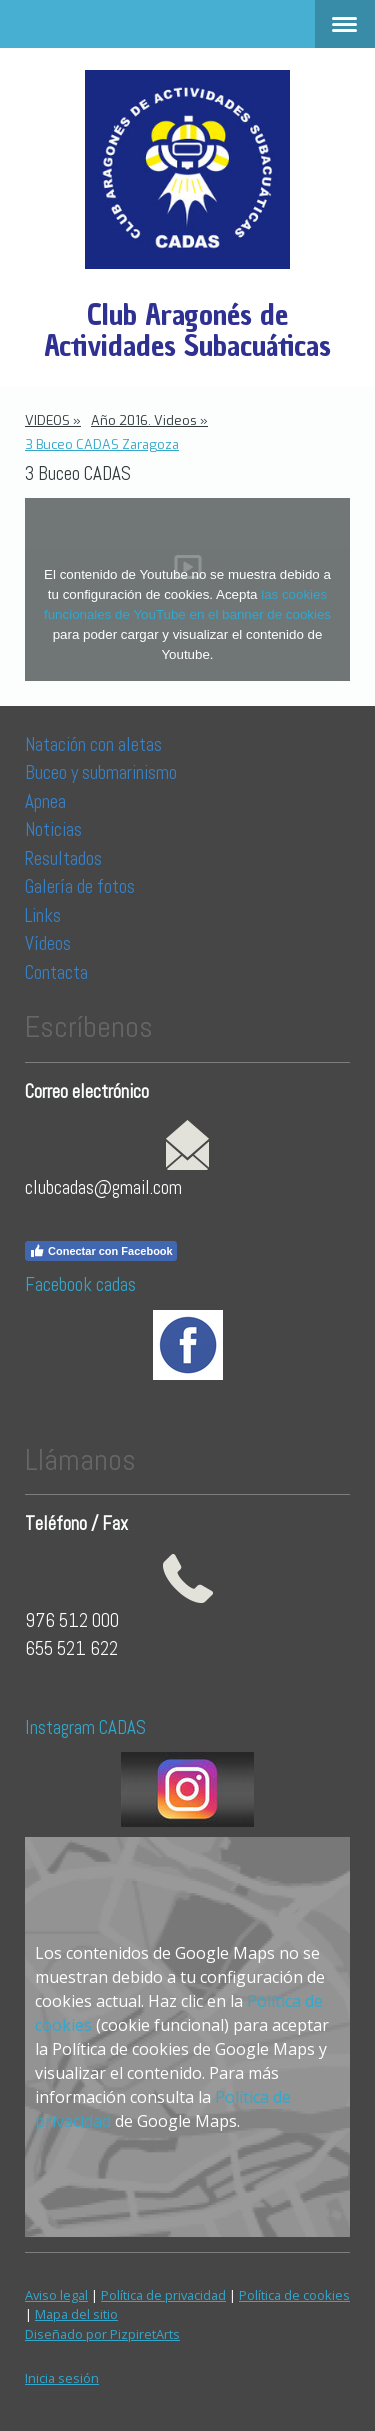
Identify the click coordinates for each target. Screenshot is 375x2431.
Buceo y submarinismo (101, 772)
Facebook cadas (80, 1284)
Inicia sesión (62, 2378)
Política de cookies (294, 2295)
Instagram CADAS (85, 1727)
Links (43, 915)
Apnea (45, 801)
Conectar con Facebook (101, 1251)
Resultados (63, 858)
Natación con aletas (93, 744)
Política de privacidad (163, 2295)
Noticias (55, 829)
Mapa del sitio (76, 2314)
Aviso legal (56, 2295)
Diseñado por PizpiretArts (102, 2334)
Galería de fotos (80, 886)
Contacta (56, 972)
